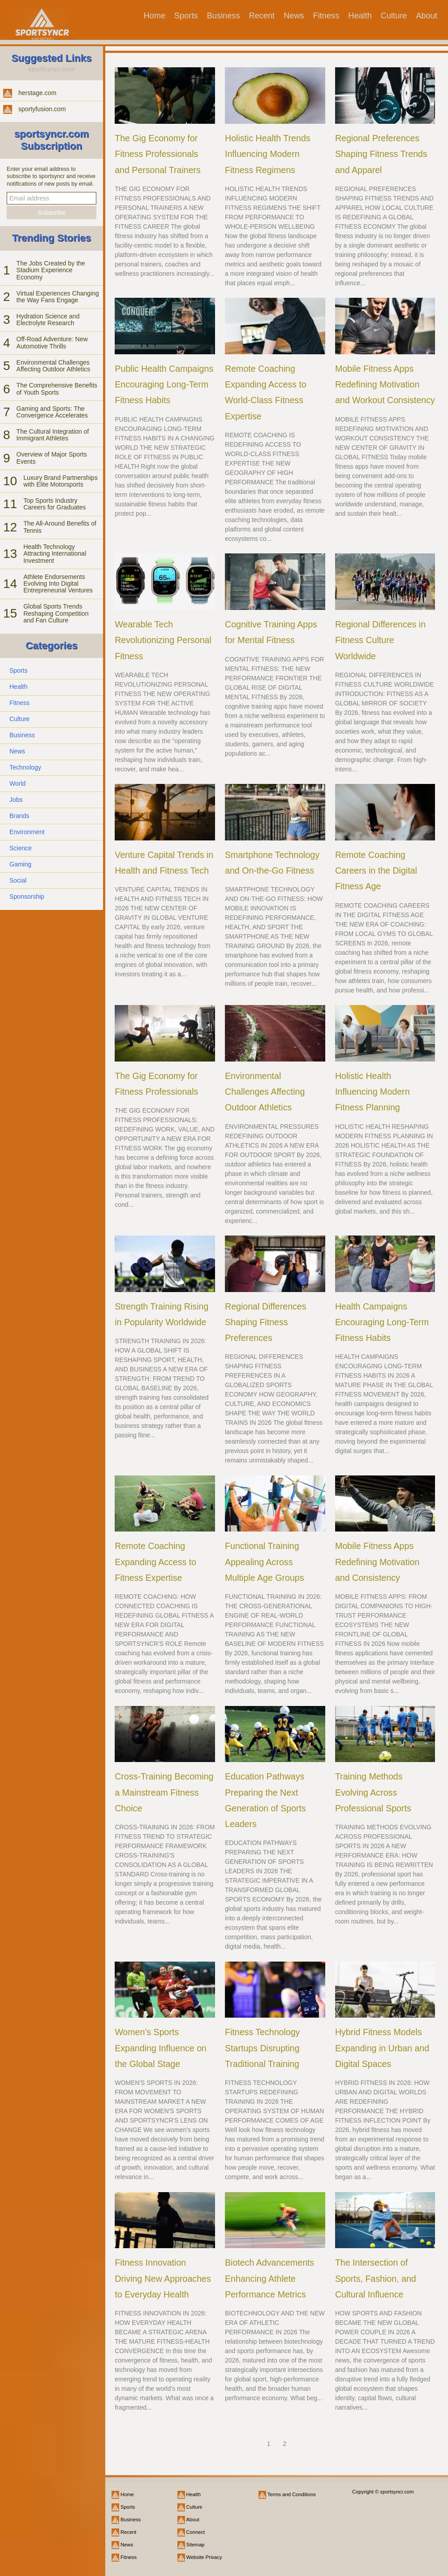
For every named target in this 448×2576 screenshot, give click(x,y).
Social (17, 880)
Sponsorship (26, 896)
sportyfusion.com (42, 109)
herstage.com (37, 92)
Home (155, 15)
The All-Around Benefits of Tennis (59, 527)
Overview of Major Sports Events (52, 458)
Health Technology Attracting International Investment (54, 553)
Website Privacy (204, 2557)
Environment (27, 831)
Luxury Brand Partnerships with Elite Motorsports (60, 481)
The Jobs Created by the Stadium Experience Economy (51, 270)
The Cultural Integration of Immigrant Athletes (53, 435)
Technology (25, 767)
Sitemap (195, 2544)
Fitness (326, 15)
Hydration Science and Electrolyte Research (48, 319)
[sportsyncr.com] (42, 19)
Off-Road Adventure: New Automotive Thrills (52, 342)
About (426, 15)
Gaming (20, 864)
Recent (262, 15)
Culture (394, 15)
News (294, 15)
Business (223, 15)
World (17, 783)
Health (360, 15)
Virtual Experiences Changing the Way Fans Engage (58, 297)
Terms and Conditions (291, 2494)
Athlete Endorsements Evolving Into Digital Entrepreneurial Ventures (58, 583)
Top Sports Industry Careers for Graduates (54, 504)
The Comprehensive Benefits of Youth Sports (57, 389)
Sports (186, 15)
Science (20, 848)
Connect (195, 2532)
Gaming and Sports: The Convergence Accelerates (52, 412)
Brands (19, 815)
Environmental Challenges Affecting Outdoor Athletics (53, 366)
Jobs (16, 799)
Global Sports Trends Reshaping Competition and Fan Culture (56, 613)
